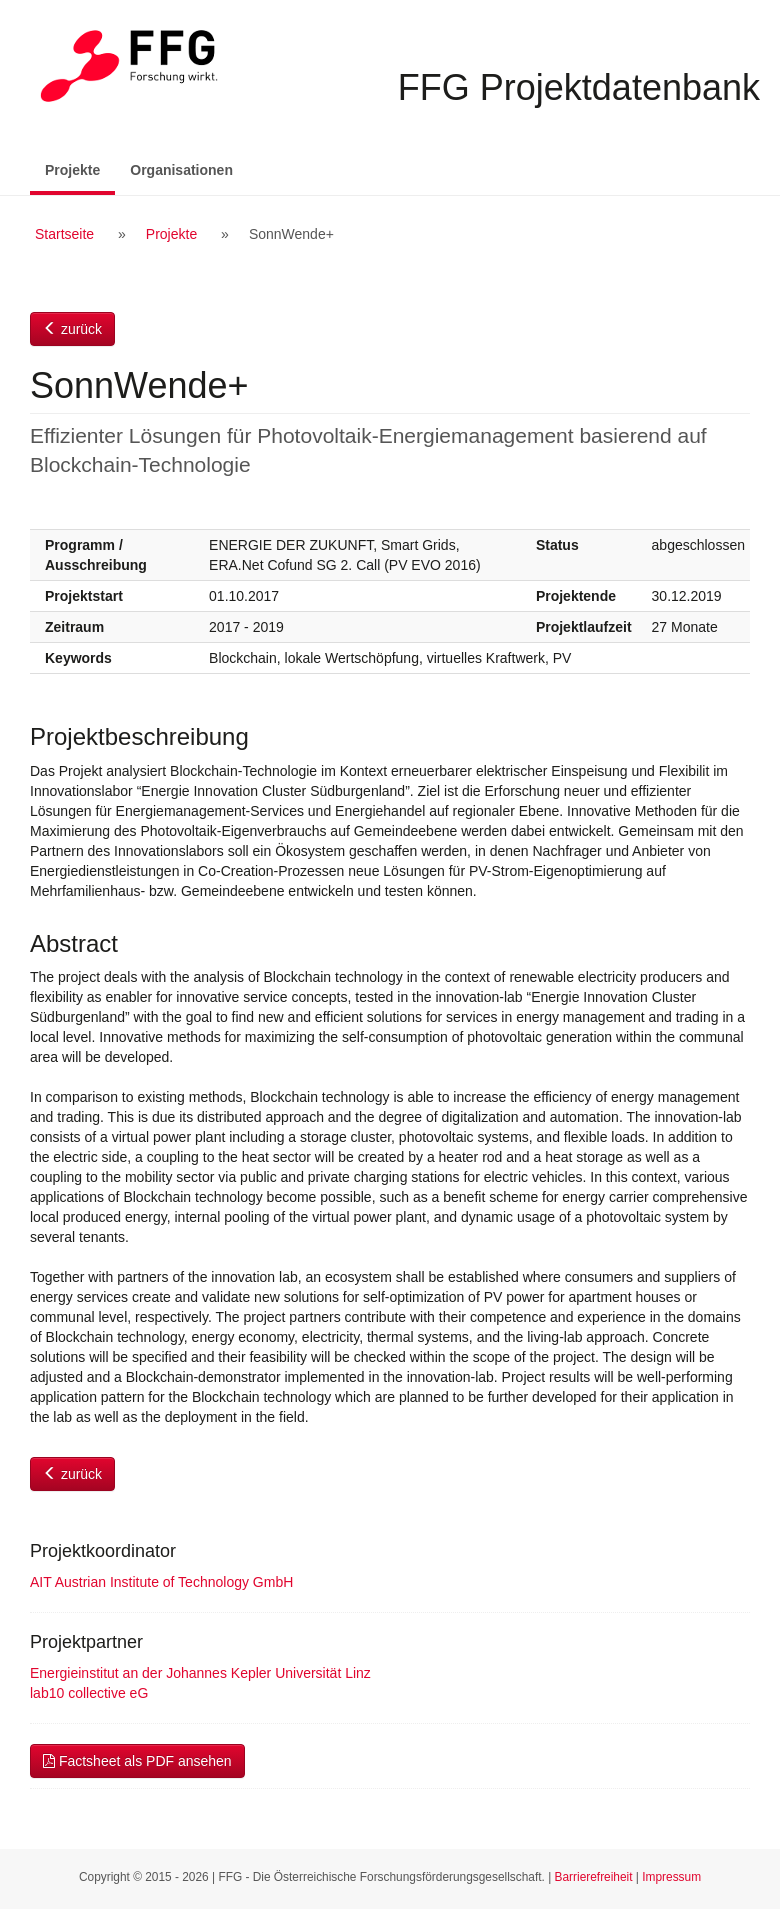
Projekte (80, 168)
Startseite (64, 234)
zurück (72, 329)
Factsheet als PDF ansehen (137, 1761)
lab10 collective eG (89, 1693)
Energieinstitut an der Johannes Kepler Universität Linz (200, 1673)
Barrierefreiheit (594, 1877)
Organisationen (181, 170)
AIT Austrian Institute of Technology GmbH (161, 1582)
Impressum (671, 1877)
